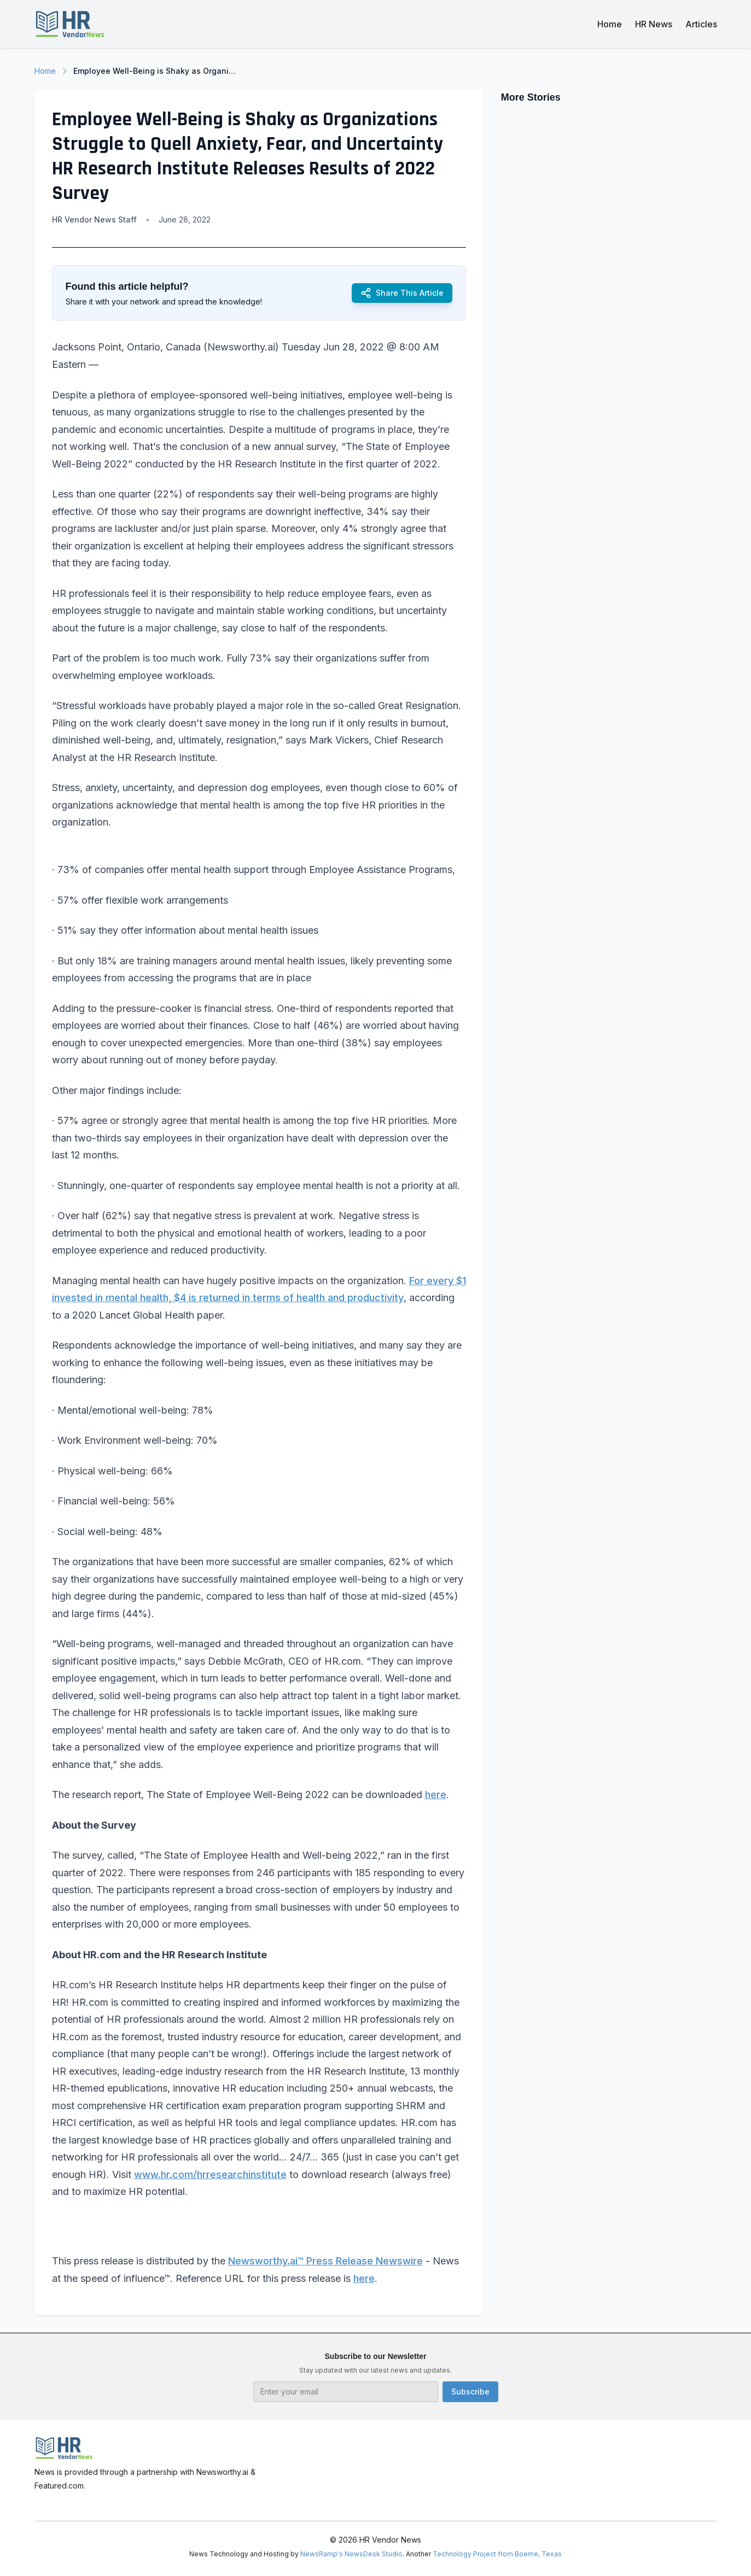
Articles (701, 24)
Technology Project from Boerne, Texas (497, 2554)
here (435, 1794)
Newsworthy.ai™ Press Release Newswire (325, 2261)
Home (609, 24)
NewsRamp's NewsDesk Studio (351, 2554)
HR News (653, 24)
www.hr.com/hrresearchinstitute (210, 2174)
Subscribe (470, 2391)
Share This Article (402, 293)
